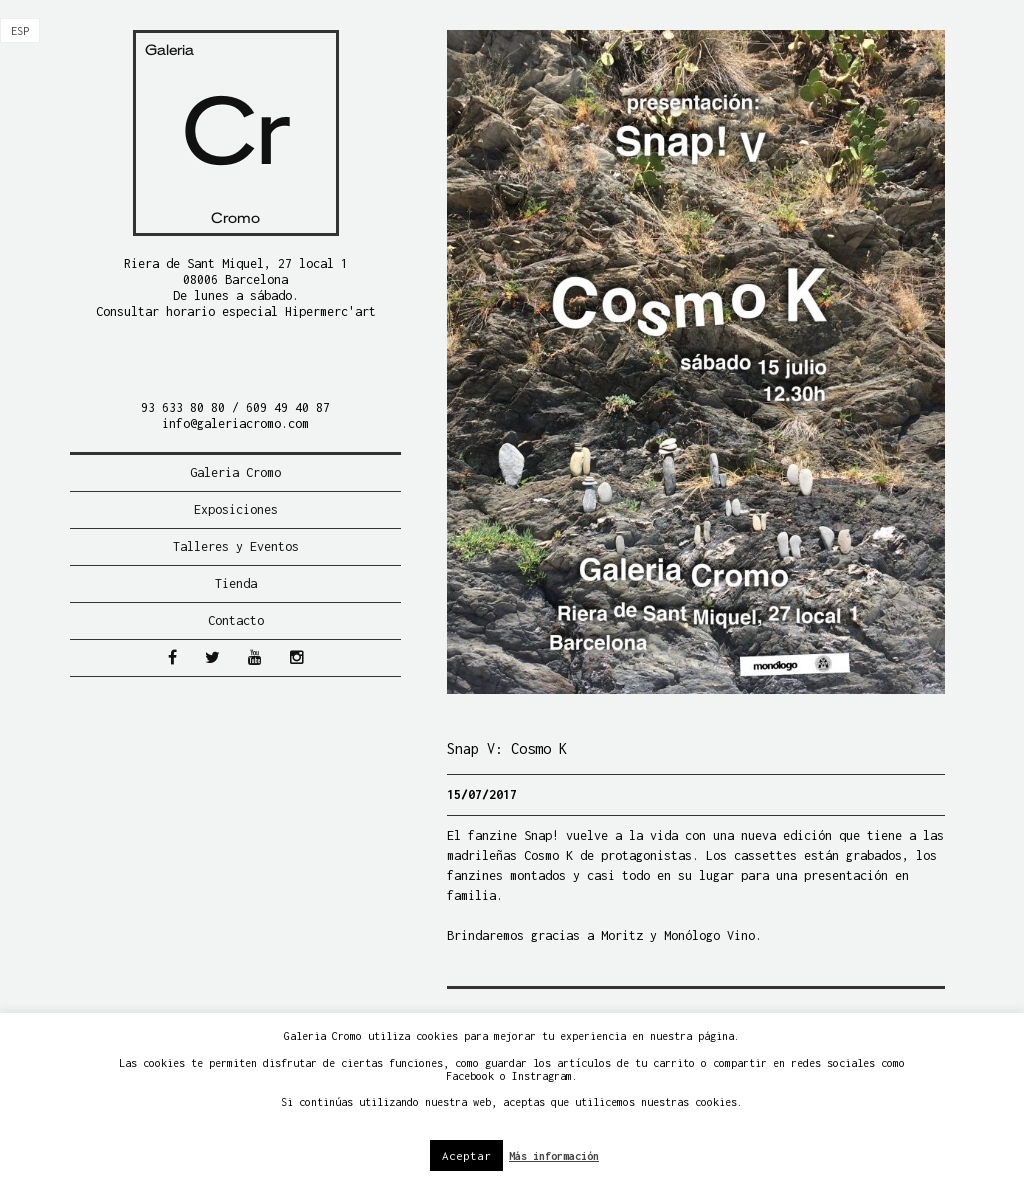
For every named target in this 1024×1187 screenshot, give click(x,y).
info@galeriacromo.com (235, 423)
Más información (554, 1156)
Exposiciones (236, 509)
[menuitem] (20, 31)
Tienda (236, 583)
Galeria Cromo (235, 472)
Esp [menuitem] (20, 31)
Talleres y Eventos (236, 546)
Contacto (236, 620)
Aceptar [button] (466, 1155)
